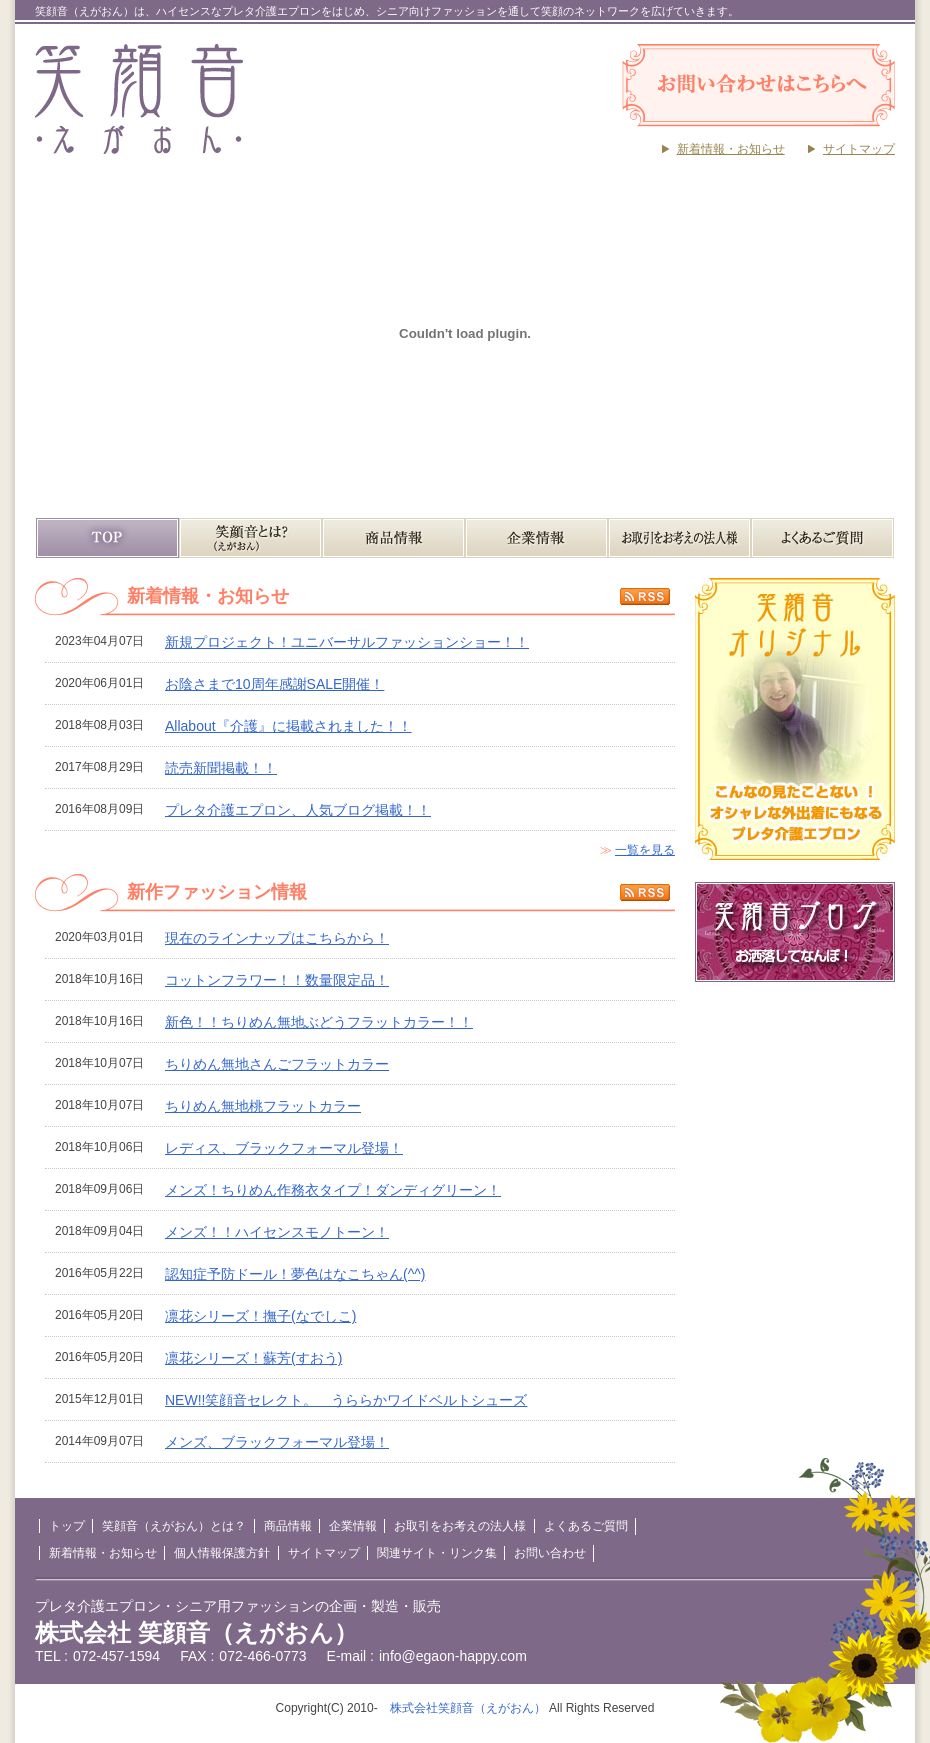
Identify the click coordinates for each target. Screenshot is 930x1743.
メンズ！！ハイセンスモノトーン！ (277, 1232)
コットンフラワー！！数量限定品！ (277, 980)
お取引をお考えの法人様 (679, 538)
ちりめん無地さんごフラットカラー (277, 1064)
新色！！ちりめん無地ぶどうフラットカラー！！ (319, 1022)
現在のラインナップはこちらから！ (277, 938)
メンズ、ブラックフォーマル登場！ (277, 1442)
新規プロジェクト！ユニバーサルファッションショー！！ (347, 642)
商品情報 (393, 538)
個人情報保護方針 (222, 1553)
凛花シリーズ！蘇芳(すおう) (253, 1358)
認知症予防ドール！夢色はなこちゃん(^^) (295, 1274)
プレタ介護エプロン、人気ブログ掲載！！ (298, 810)
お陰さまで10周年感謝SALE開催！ (274, 684)
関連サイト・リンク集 (437, 1553)
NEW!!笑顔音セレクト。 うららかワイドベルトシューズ (346, 1400)
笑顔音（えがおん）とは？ (250, 538)
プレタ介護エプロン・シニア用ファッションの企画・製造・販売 (238, 1606)
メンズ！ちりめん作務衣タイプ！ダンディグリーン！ (333, 1190)
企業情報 (536, 538)
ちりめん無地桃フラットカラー (263, 1106)
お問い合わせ (550, 1553)
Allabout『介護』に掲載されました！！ (288, 726)
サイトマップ (859, 149)
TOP (107, 538)
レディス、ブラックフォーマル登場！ (284, 1148)
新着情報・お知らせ (731, 149)
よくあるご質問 (822, 538)
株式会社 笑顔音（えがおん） (196, 1632)
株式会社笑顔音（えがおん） (468, 1708)
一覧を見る (645, 850)
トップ (67, 1526)
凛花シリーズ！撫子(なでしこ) (260, 1316)
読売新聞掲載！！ (221, 768)
